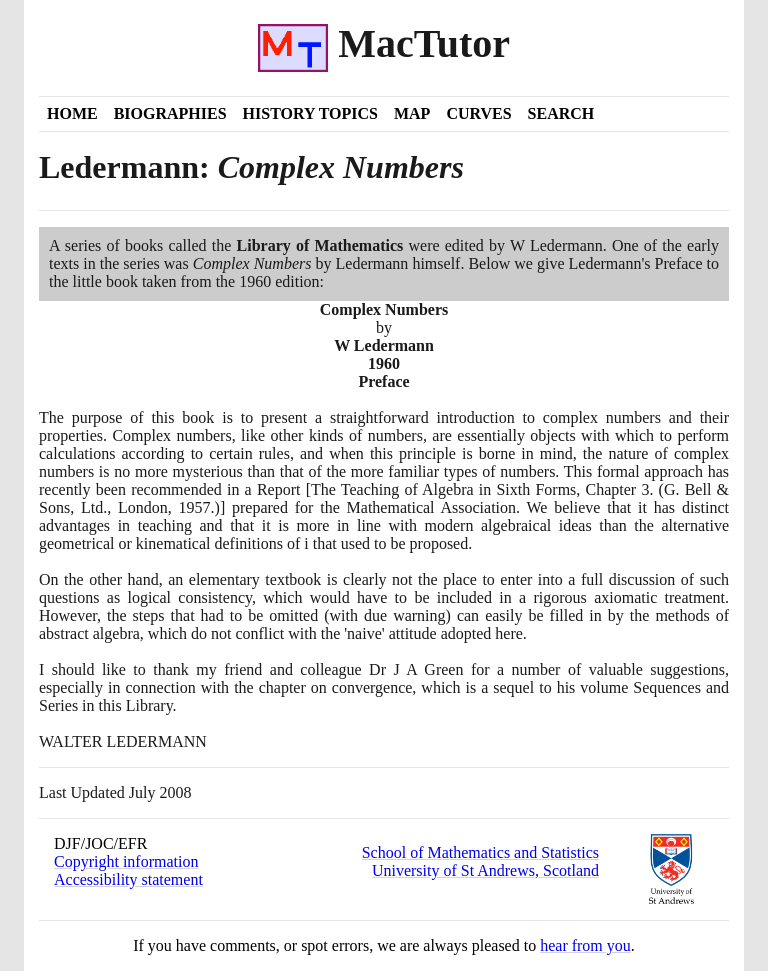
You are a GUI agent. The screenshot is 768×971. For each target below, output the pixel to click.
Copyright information (126, 861)
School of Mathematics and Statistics (480, 852)
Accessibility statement (128, 879)
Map (412, 113)
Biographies (170, 113)
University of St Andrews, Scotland (485, 870)
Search (561, 113)
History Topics (310, 113)
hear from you (585, 945)
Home (72, 113)
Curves (478, 113)
